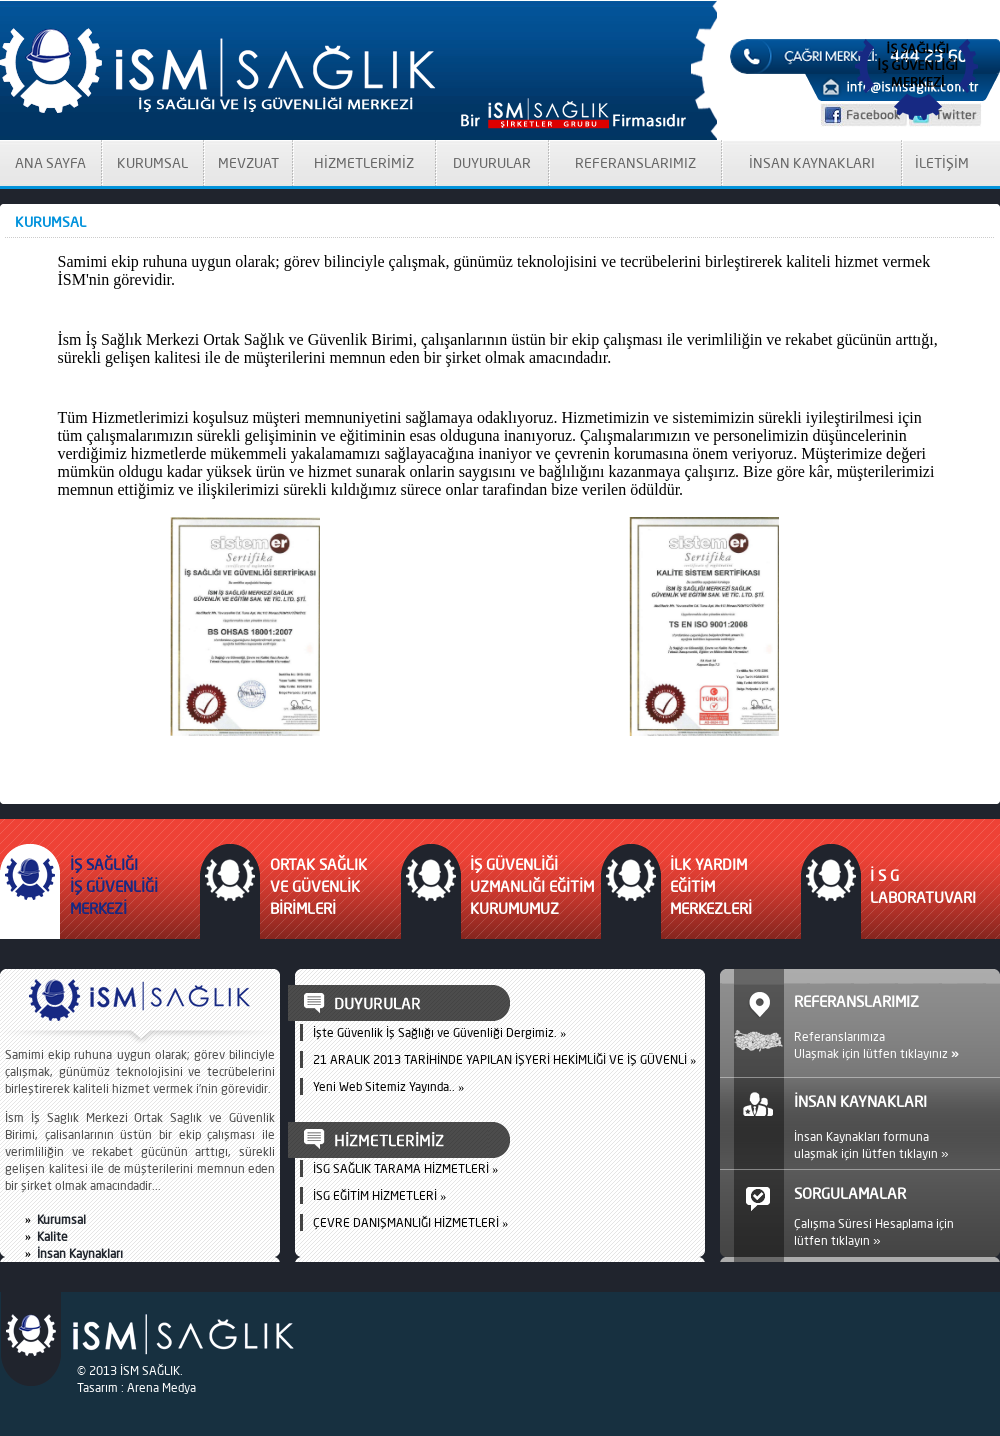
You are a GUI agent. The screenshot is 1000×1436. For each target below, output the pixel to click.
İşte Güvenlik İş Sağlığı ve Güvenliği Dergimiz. (435, 1032)
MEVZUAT (248, 163)
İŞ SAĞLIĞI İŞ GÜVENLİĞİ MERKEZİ (114, 886)
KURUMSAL (152, 163)
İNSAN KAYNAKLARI (812, 163)
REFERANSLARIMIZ (635, 163)
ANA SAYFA (50, 163)
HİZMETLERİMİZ (364, 163)
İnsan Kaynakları (80, 1253)
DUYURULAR (492, 163)
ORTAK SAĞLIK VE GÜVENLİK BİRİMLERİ (318, 886)
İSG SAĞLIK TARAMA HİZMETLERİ (401, 1168)
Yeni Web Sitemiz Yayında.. (384, 1086)
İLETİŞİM (942, 163)
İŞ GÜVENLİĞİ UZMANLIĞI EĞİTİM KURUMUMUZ (532, 886)
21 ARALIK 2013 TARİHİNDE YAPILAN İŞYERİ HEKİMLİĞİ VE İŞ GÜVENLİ (500, 1059)
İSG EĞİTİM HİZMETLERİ (375, 1195)
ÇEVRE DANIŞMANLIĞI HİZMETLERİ (406, 1222)
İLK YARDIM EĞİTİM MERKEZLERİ (711, 886)
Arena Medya (161, 1387)
